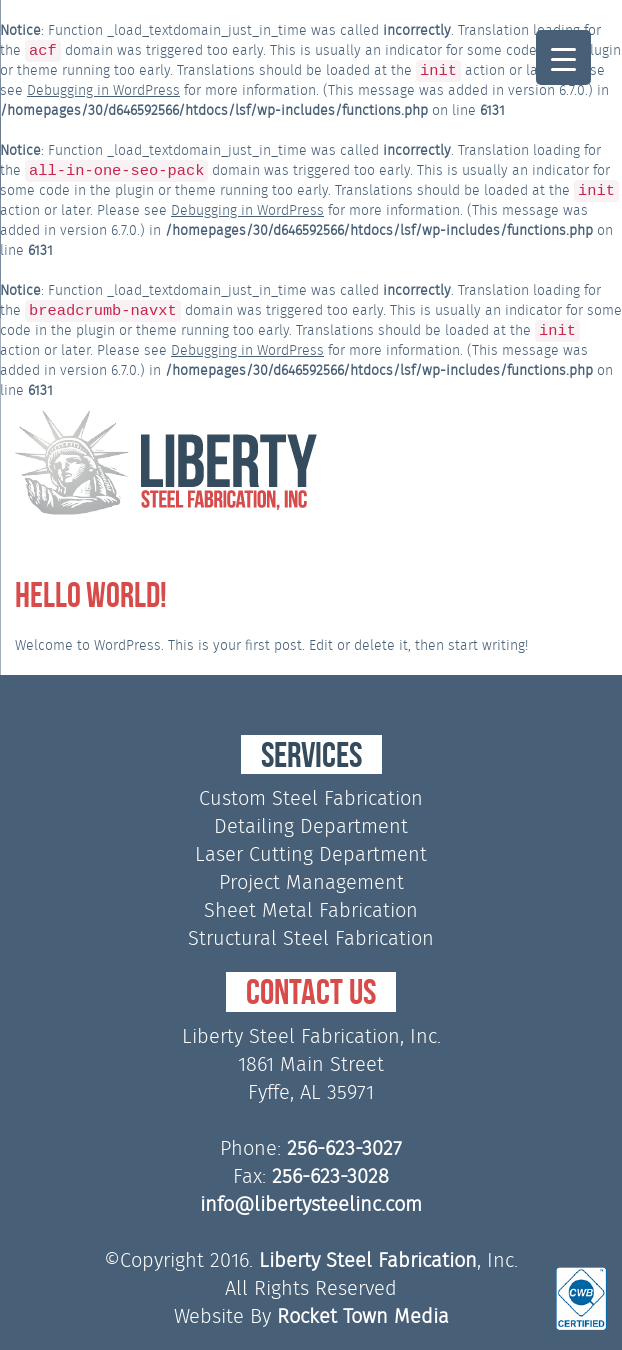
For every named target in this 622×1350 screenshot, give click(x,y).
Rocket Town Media (363, 1316)
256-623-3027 (344, 1148)
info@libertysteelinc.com (311, 1204)
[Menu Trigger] (563, 57)
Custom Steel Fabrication (311, 798)
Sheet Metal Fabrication (311, 910)
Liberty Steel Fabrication (368, 1260)
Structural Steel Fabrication (311, 938)
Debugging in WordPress (103, 90)
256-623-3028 (330, 1176)
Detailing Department (311, 826)
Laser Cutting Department (311, 854)
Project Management (311, 882)
